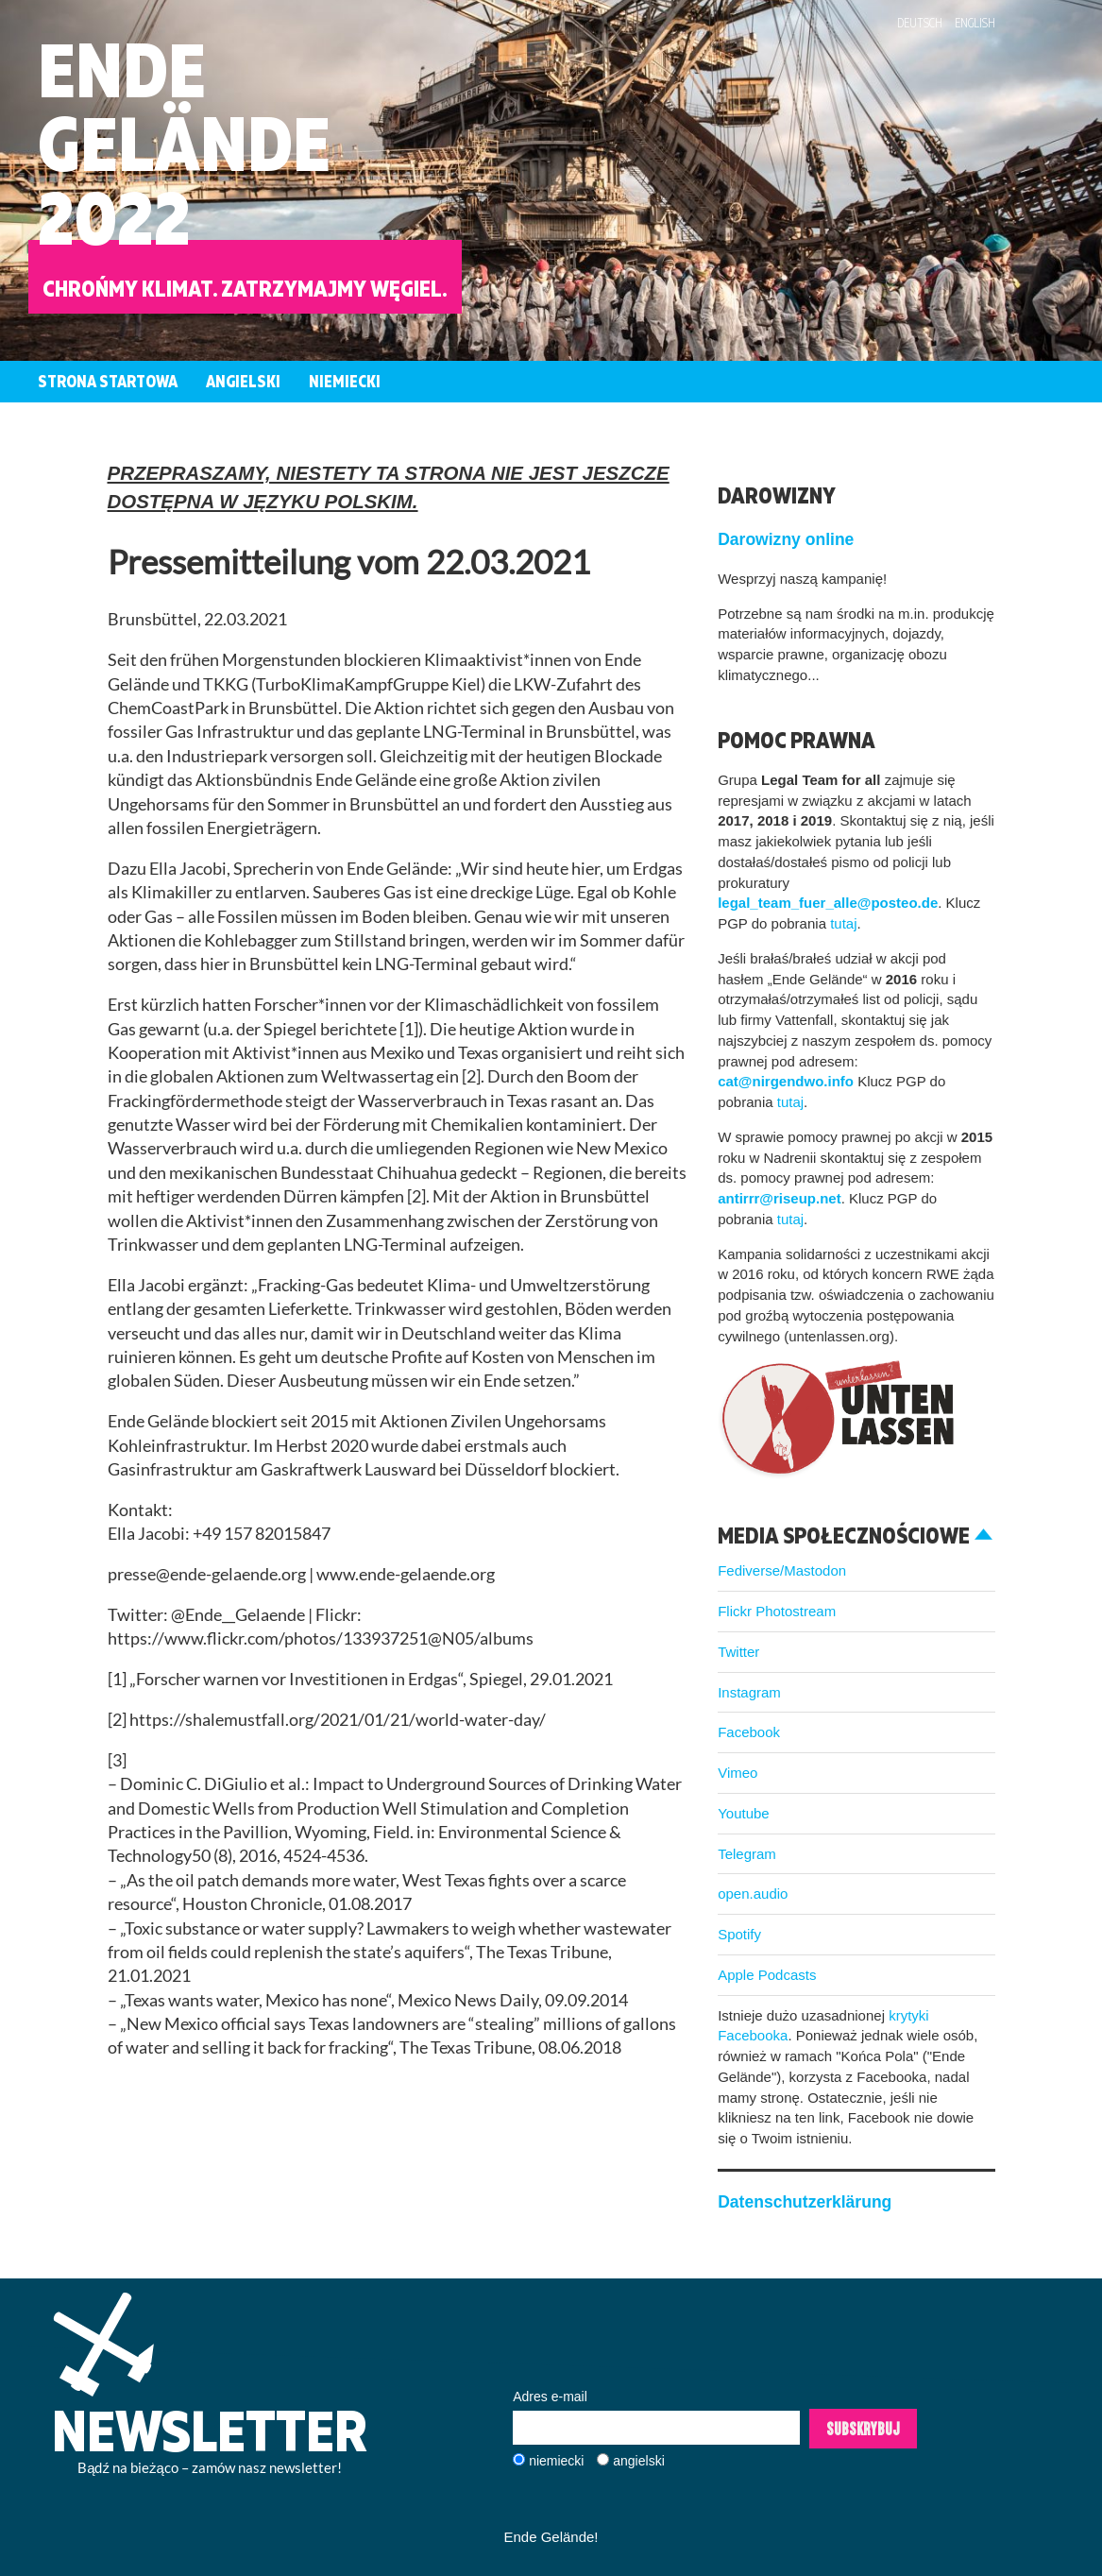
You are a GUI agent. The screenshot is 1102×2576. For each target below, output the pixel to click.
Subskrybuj (863, 2428)
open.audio (753, 1893)
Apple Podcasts (767, 1975)
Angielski (243, 381)
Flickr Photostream (777, 1611)
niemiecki (556, 2460)
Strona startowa (108, 381)
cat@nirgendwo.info (786, 1081)
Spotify (739, 1934)
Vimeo (737, 1773)
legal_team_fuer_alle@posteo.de (828, 903)
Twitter (738, 1652)
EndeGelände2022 (184, 143)
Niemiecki (345, 381)
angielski (638, 2460)
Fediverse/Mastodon (782, 1570)
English (975, 22)
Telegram (747, 1854)
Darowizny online (786, 539)
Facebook (749, 1732)
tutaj (843, 923)
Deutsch (919, 22)
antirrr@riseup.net (779, 1198)
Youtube (744, 1813)
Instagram (749, 1692)
